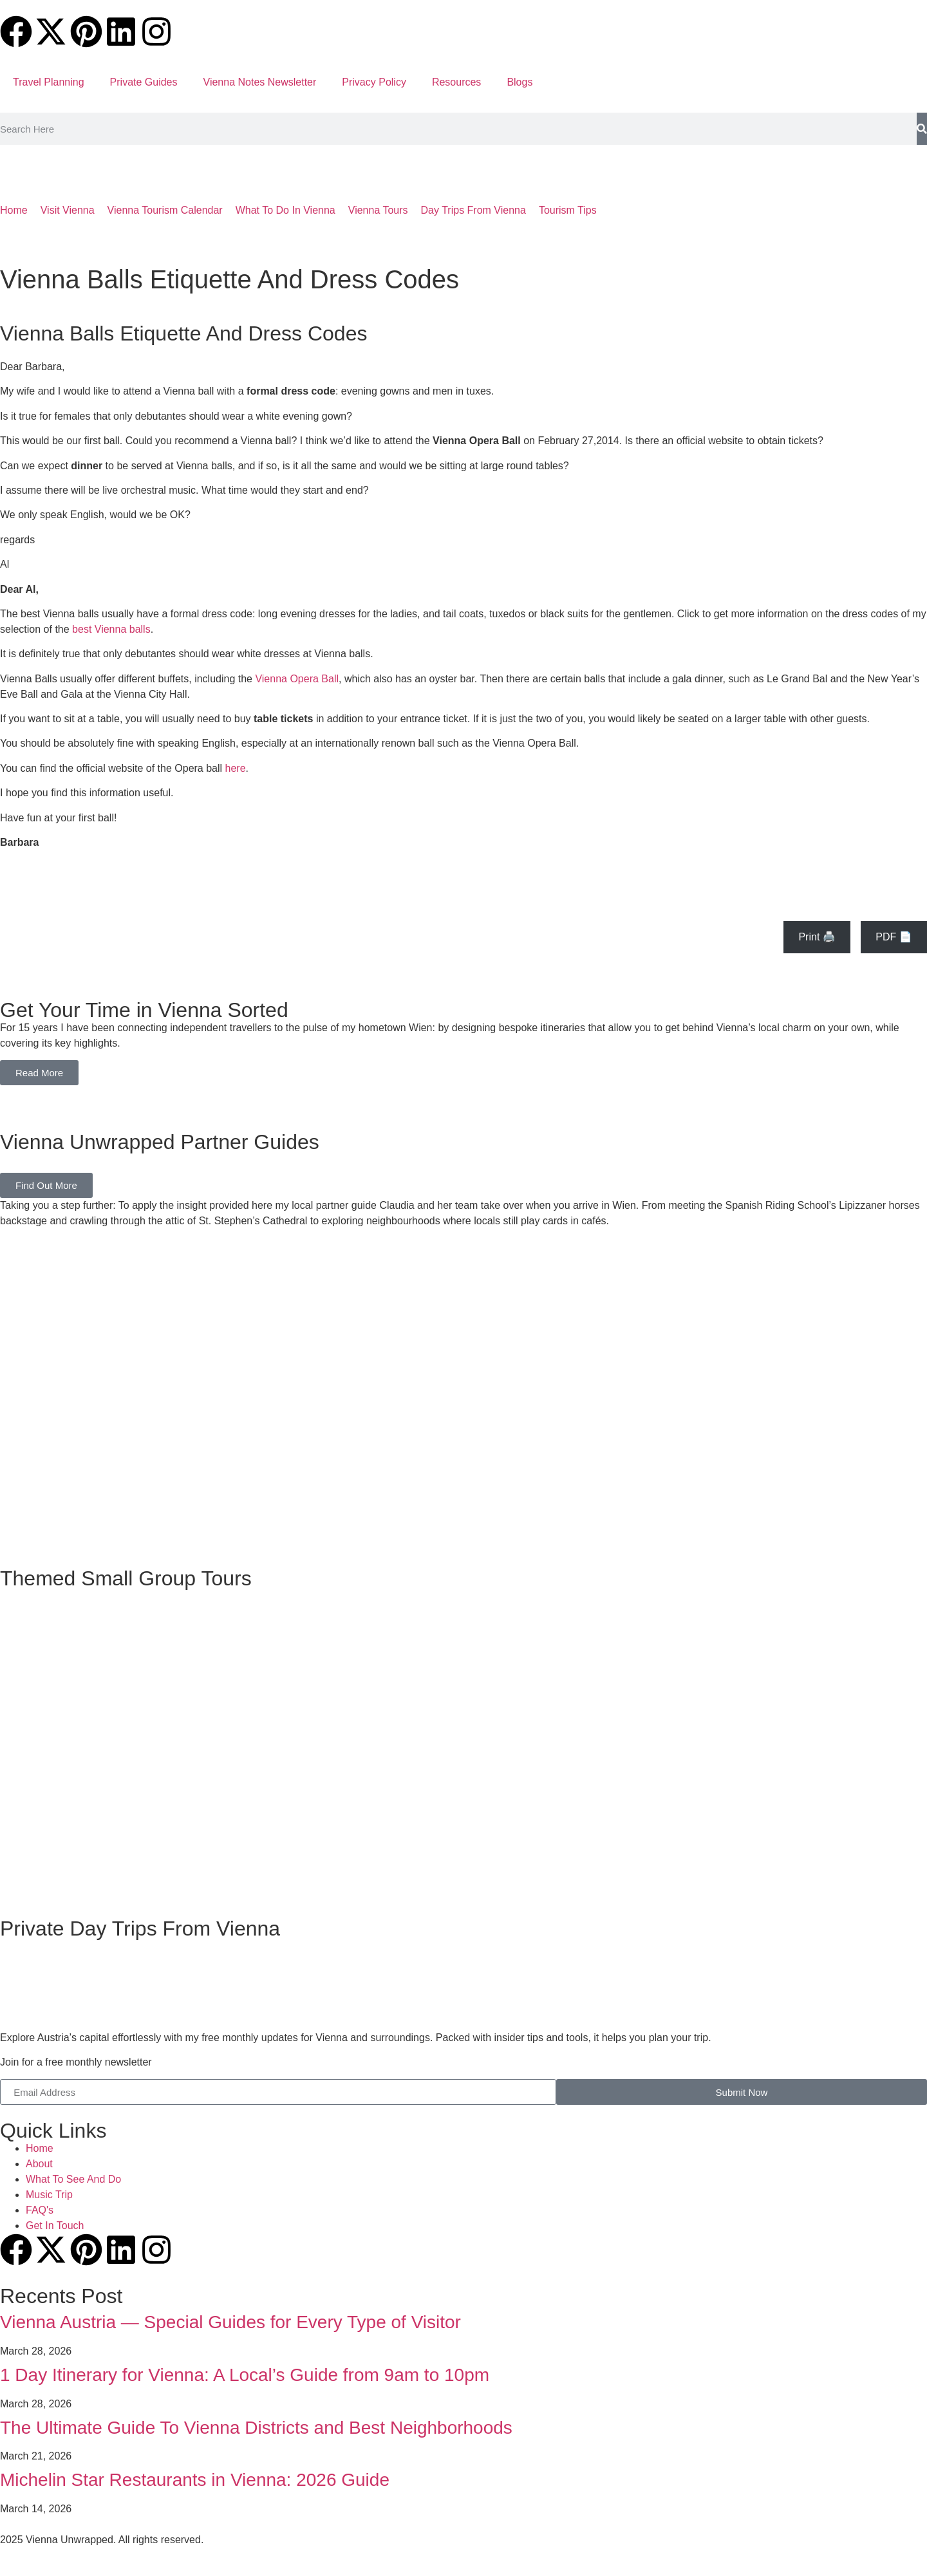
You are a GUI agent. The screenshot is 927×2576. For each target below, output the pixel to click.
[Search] (922, 129)
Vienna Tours (378, 210)
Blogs (519, 82)
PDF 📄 (894, 936)
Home (14, 210)
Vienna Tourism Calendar (165, 210)
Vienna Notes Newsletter (260, 82)
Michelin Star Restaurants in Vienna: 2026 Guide (194, 2480)
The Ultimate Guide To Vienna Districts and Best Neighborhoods (256, 2428)
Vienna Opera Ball (297, 678)
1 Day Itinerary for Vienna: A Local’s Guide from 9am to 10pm (244, 2375)
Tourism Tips (568, 210)
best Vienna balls (111, 629)
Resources (456, 82)
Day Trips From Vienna (473, 210)
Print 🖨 (816, 936)
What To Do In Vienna (285, 210)
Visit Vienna (68, 210)
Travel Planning (48, 82)
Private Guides (144, 82)
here (235, 768)
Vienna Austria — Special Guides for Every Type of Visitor (230, 2322)
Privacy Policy (374, 82)
